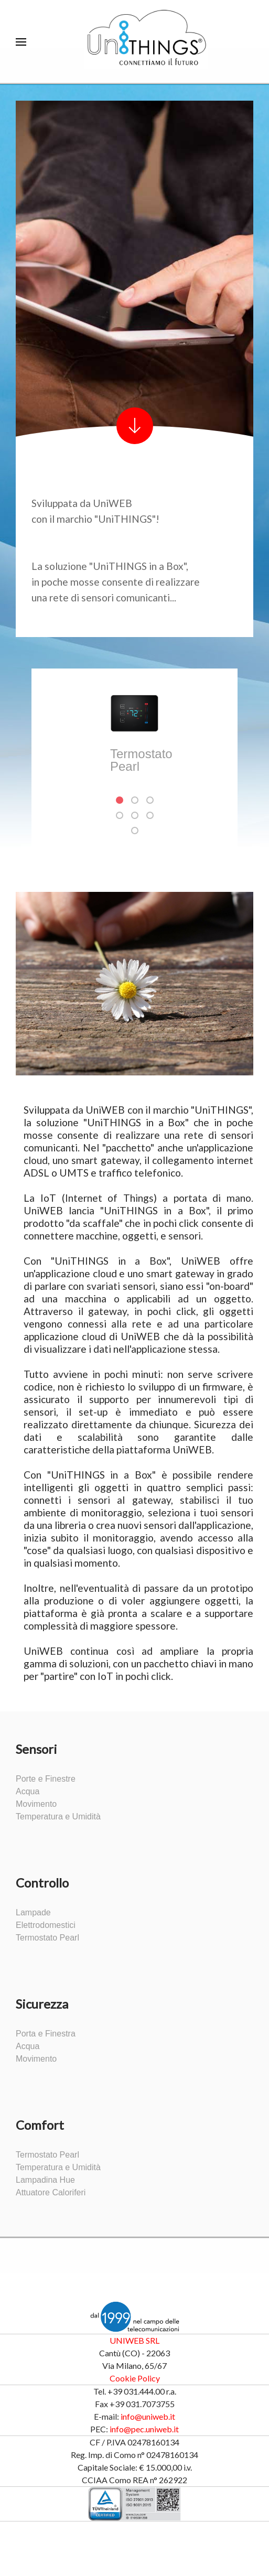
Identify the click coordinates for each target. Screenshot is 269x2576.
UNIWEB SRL (134, 2340)
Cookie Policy (135, 2378)
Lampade (33, 1913)
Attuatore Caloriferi (50, 2193)
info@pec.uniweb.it (144, 2429)
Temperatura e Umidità (58, 1817)
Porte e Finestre (46, 1779)
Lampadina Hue (45, 2180)
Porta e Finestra (46, 2034)
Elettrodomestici (46, 1925)
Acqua (27, 1791)
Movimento (36, 1804)
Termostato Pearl (47, 1938)
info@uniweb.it (148, 2416)
